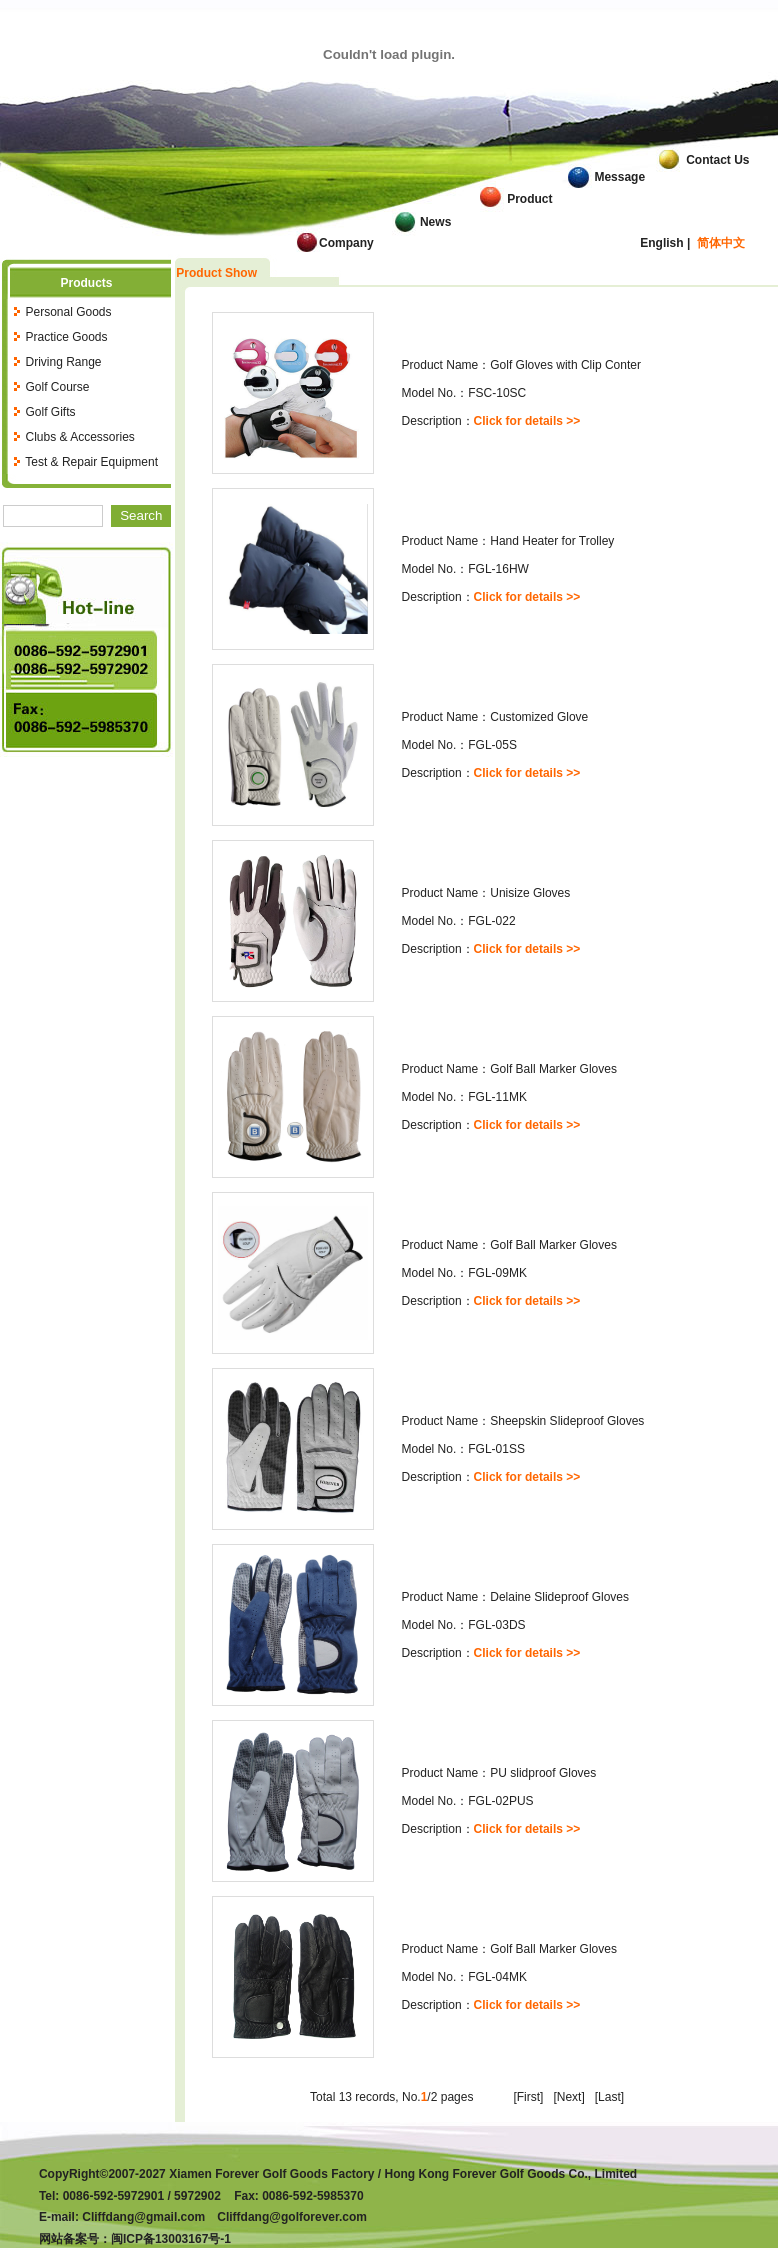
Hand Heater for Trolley (552, 541)
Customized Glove (539, 717)
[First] (528, 2097)
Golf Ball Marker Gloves (553, 1069)
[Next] (568, 2097)
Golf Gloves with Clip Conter (565, 365)
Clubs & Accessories (79, 437)
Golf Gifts (50, 412)
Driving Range (63, 362)
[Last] (609, 2097)
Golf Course (57, 387)
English (661, 243)
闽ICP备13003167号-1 (171, 2239)
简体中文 (721, 243)
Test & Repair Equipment (91, 462)
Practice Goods (66, 337)
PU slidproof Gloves (543, 1773)
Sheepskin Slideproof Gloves (567, 1421)
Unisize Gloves (530, 893)
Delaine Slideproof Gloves (559, 1597)
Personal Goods (68, 312)
